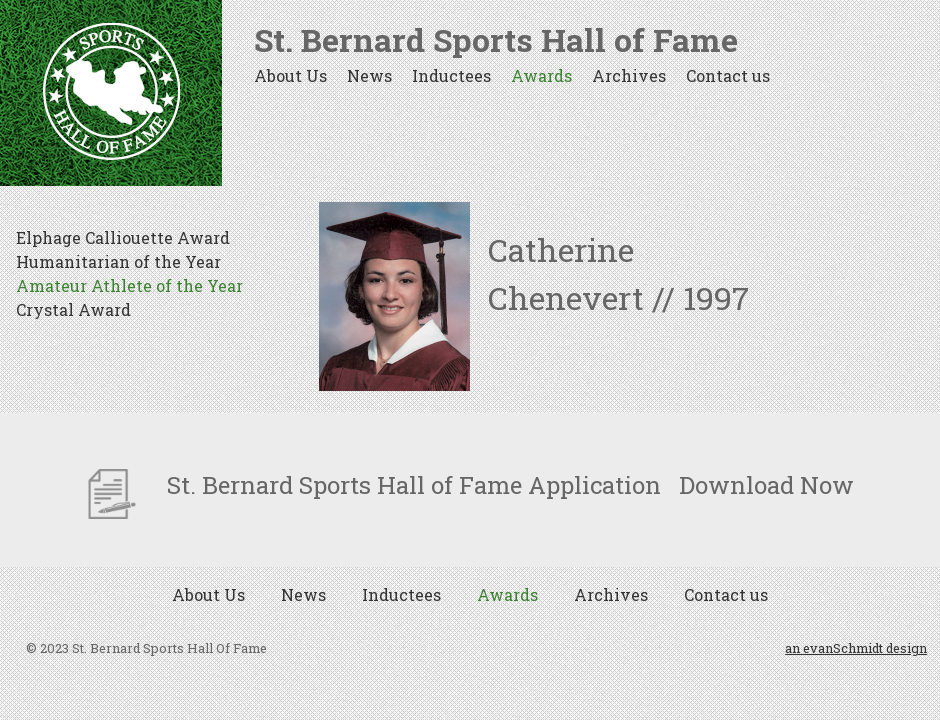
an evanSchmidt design (856, 648)
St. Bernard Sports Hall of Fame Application (374, 485)
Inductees (451, 75)
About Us (290, 75)
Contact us (728, 75)
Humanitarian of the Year (118, 261)
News (369, 75)
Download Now (766, 485)
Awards (541, 75)
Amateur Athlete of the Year (129, 285)
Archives (629, 75)
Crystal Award (73, 309)
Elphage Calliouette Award (123, 237)
